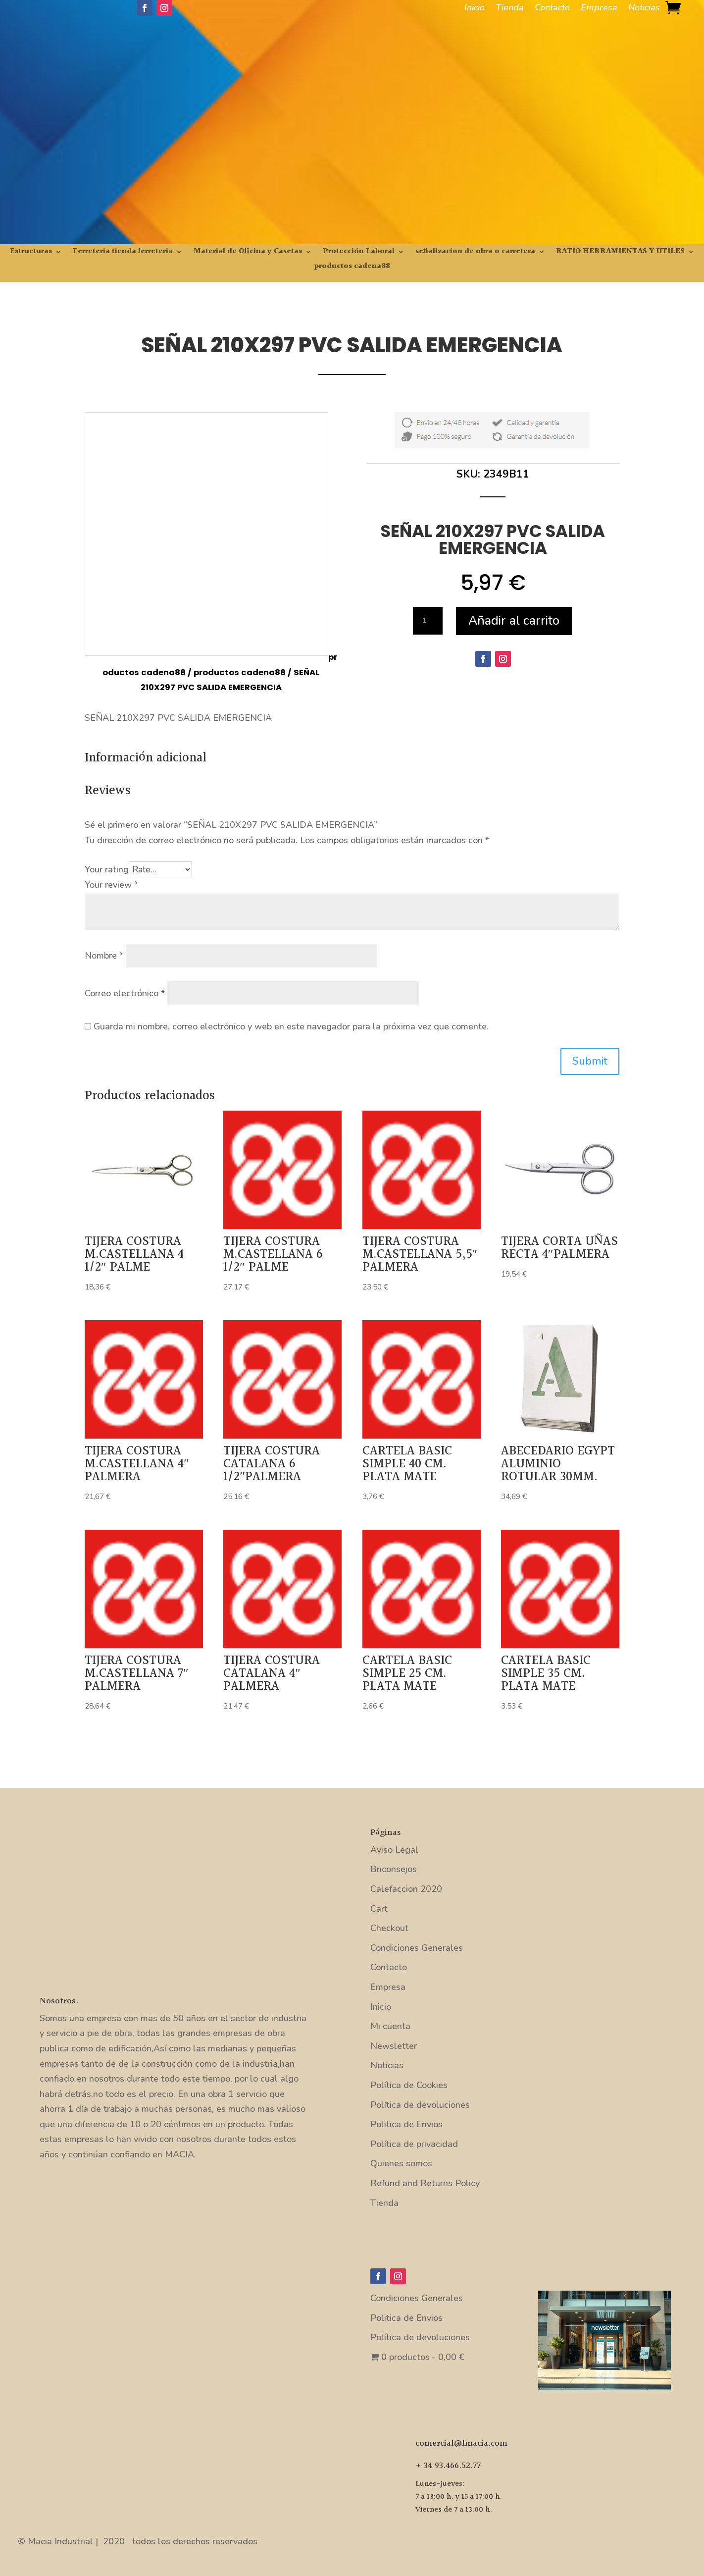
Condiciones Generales (416, 1948)
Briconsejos (393, 1869)
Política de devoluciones (420, 2105)
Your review (111, 885)
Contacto (552, 8)
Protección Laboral (359, 253)
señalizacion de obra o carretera (475, 253)
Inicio (474, 8)
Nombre (104, 956)
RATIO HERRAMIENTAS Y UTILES (620, 253)
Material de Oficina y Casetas (248, 253)
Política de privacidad (414, 2144)
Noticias (644, 8)
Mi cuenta (390, 2026)
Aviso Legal (394, 1850)
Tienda (510, 8)
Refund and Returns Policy (425, 2183)
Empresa (599, 8)
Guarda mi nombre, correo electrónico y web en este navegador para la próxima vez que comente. (291, 1026)
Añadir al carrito (513, 620)
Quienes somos (401, 2163)
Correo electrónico (125, 993)
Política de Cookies (409, 2085)
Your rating (107, 869)
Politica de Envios (406, 2124)
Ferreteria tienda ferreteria (123, 253)
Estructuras (31, 253)
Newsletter (393, 2046)
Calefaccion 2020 (406, 1889)
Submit (589, 1061)
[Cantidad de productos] (428, 621)
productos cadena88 (352, 267)
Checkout (389, 1928)
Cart (379, 1909)
